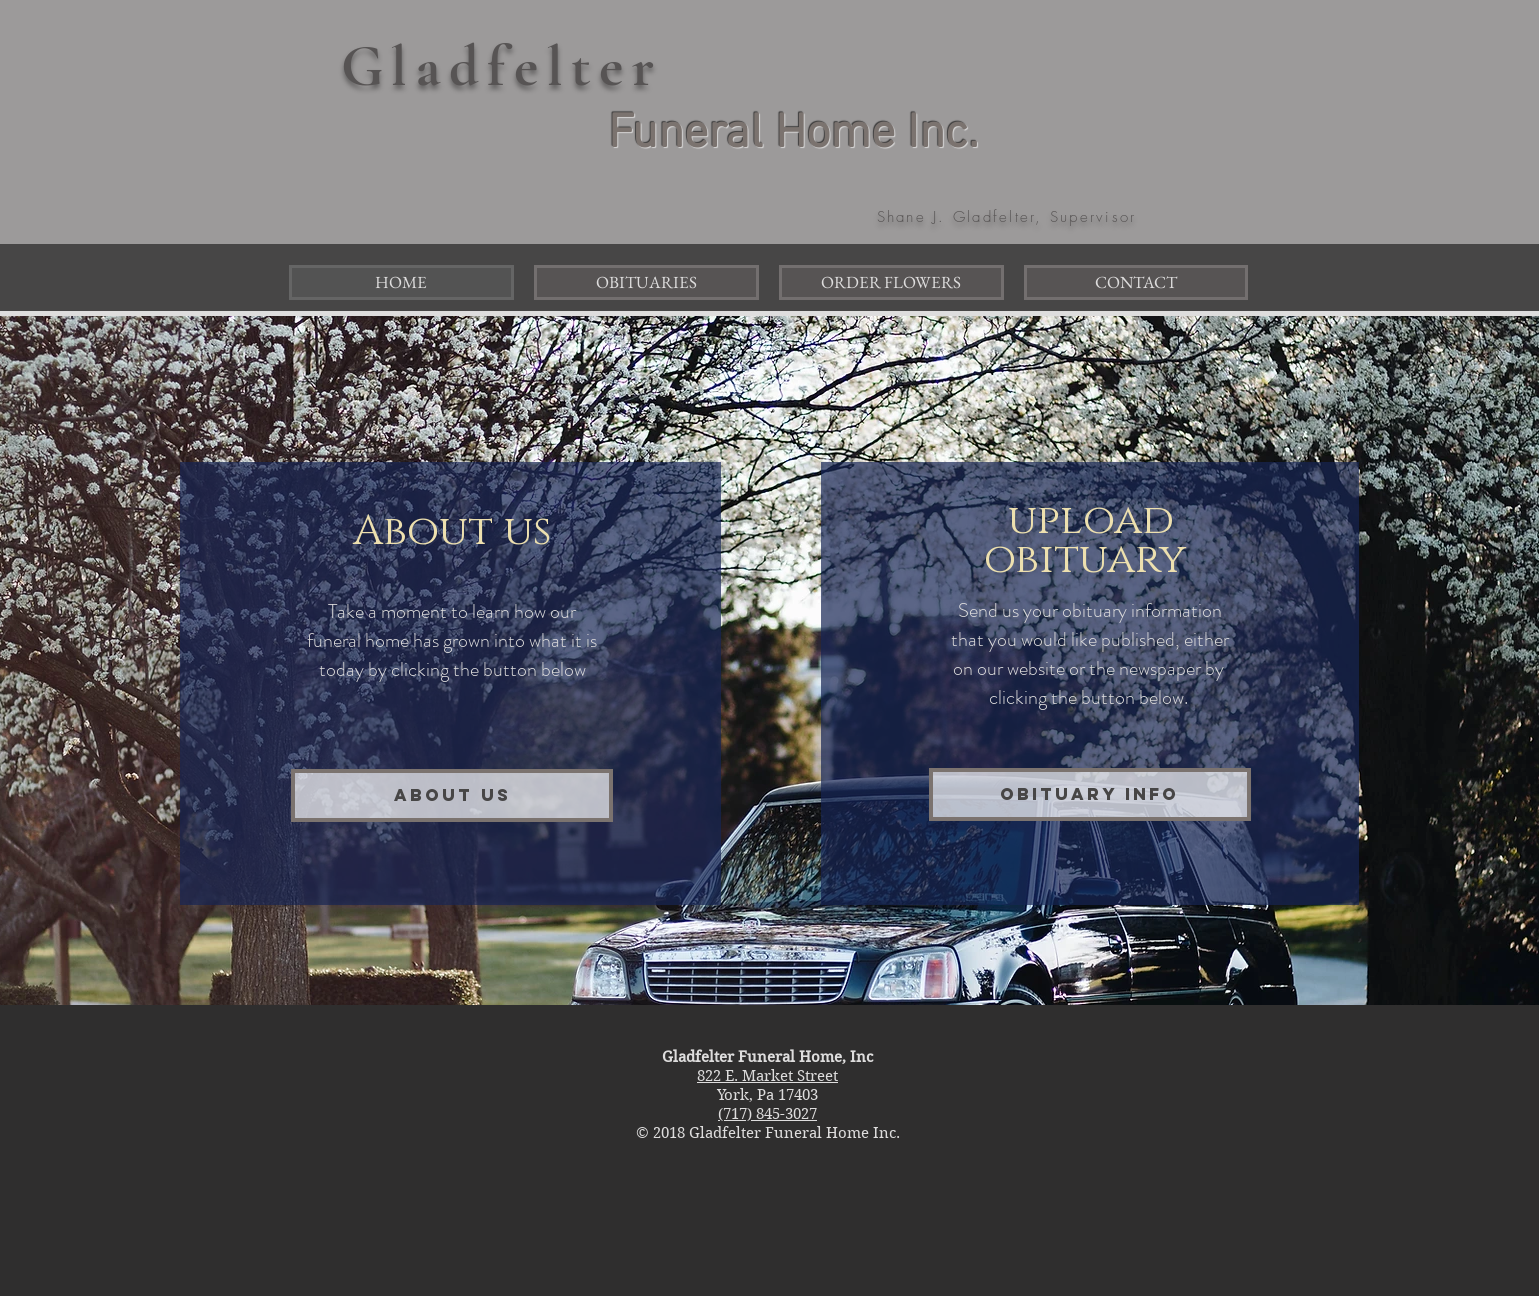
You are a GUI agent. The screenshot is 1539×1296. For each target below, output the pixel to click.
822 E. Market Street (767, 1076)
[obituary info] (1090, 794)
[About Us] (452, 795)
